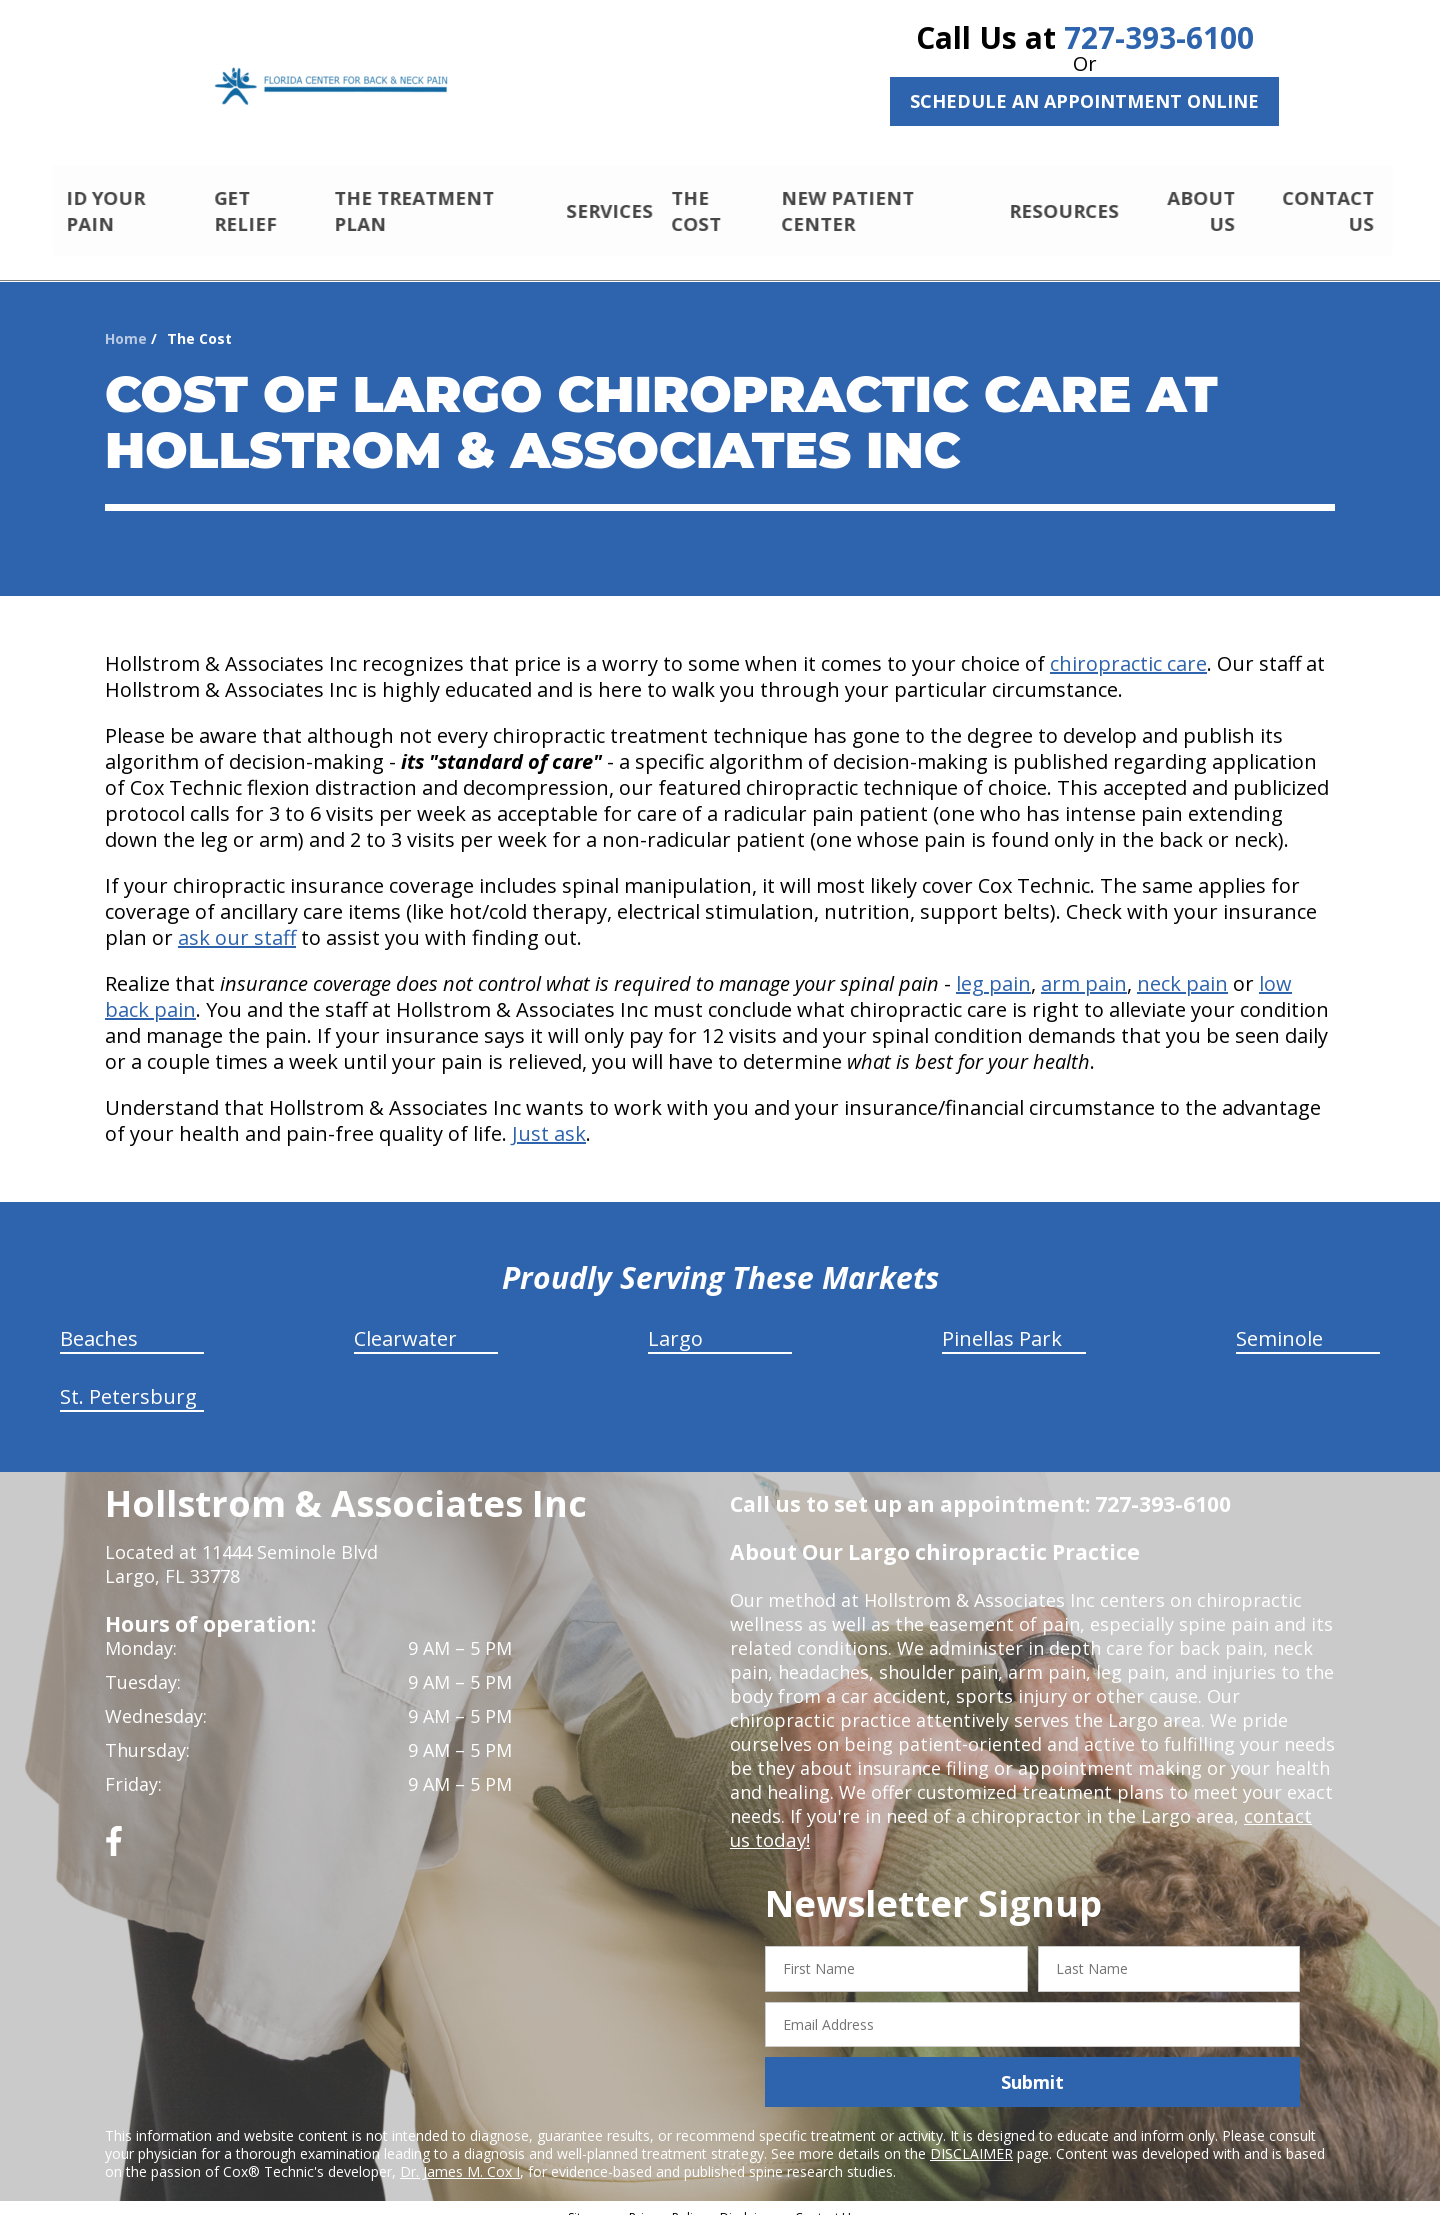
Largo (675, 1321)
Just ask (549, 1116)
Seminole (1279, 1321)
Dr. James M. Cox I (460, 2154)
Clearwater (405, 1321)
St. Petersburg (128, 1379)
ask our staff (237, 920)
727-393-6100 (1159, 37)
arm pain (1084, 966)
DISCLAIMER (971, 2136)
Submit (1032, 2065)
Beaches (99, 1321)
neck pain (1182, 966)
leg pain (993, 966)
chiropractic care (1128, 646)
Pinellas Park (1002, 1321)
